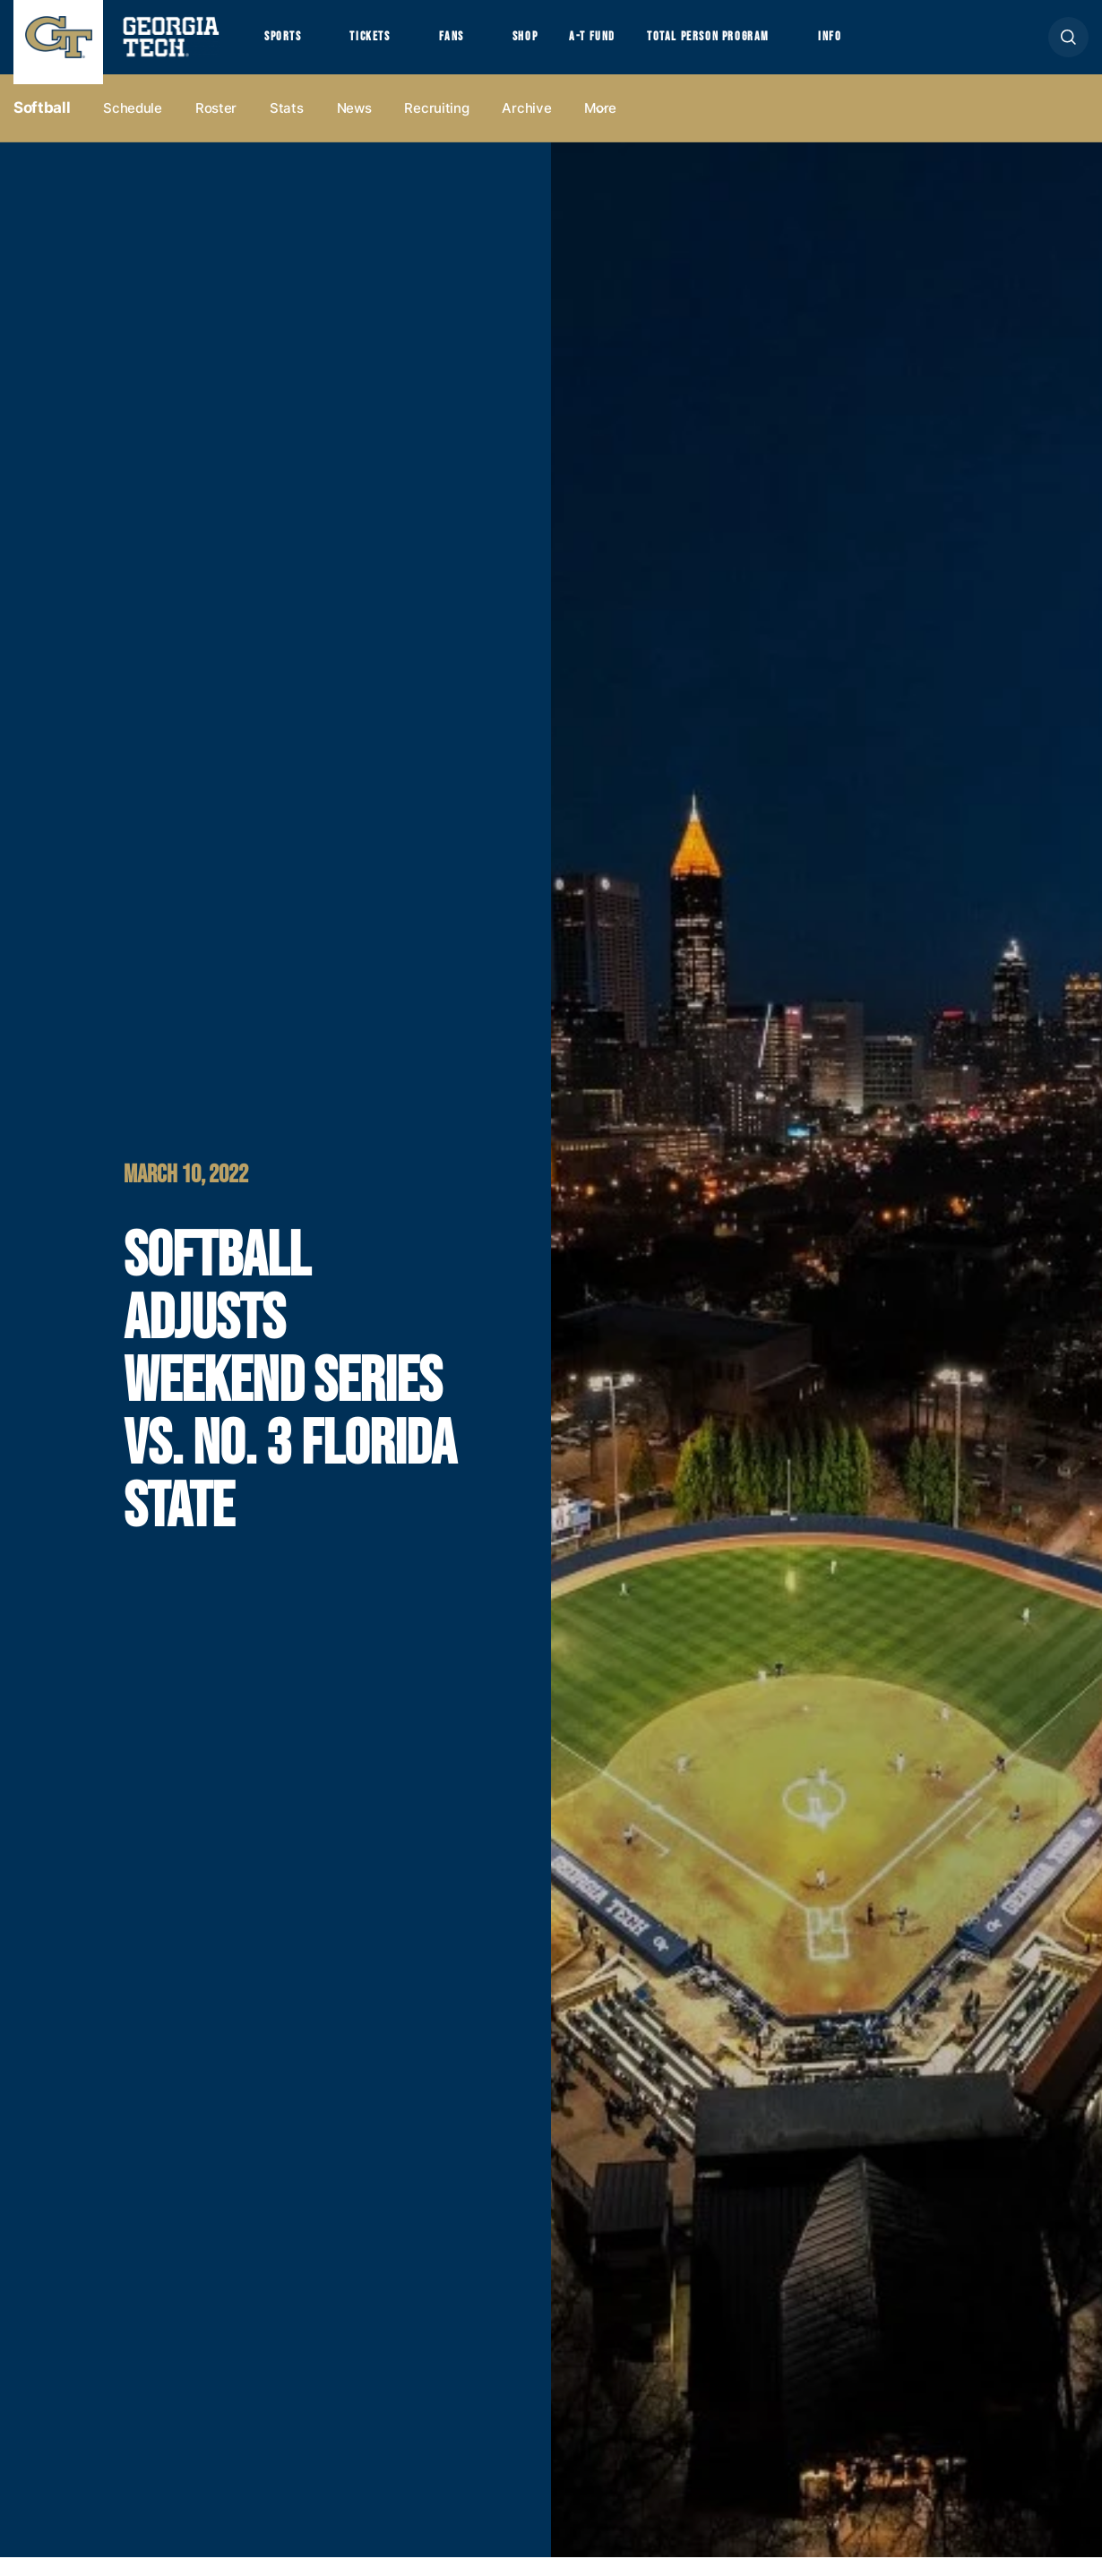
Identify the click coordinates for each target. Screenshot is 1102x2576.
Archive (526, 126)
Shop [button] (556, 46)
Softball (41, 126)
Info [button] (896, 46)
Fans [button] (474, 46)
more (600, 126)
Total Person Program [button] (759, 46)
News (354, 126)
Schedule (132, 126)
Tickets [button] (384, 46)
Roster (216, 126)
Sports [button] (286, 46)
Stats (287, 126)
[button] (1068, 46)
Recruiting (436, 126)
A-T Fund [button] (630, 46)
